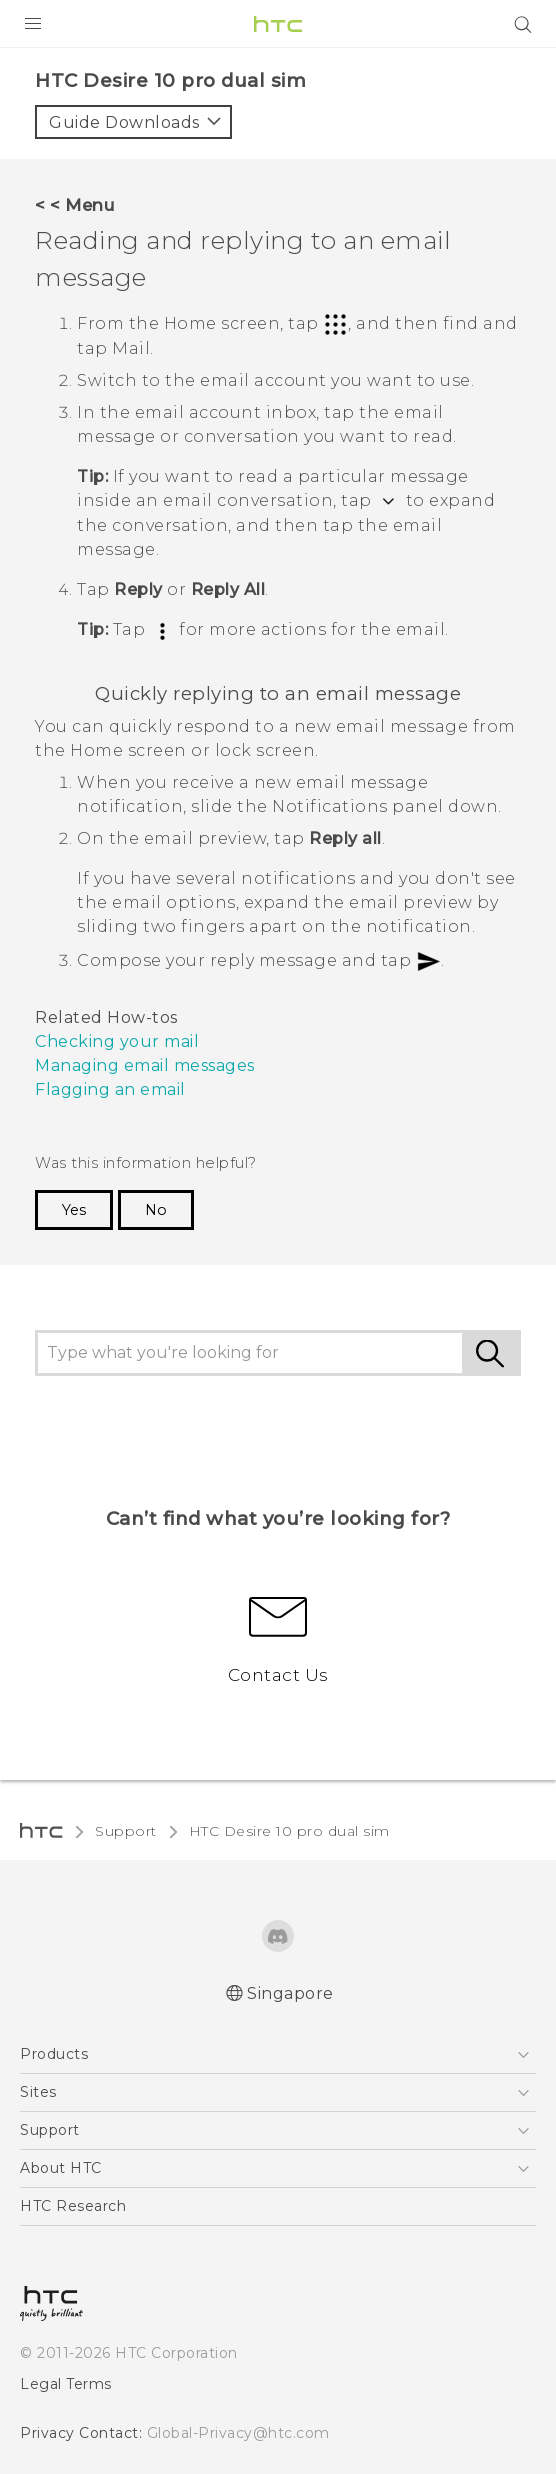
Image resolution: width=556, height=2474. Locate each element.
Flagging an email (110, 1089)
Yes (74, 1210)
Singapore (290, 1993)
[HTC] (278, 24)
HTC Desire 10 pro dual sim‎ (289, 1831)
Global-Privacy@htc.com (238, 2433)
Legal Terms (66, 2384)
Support (126, 1831)
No (156, 1210)
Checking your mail (117, 1041)
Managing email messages (145, 1065)
